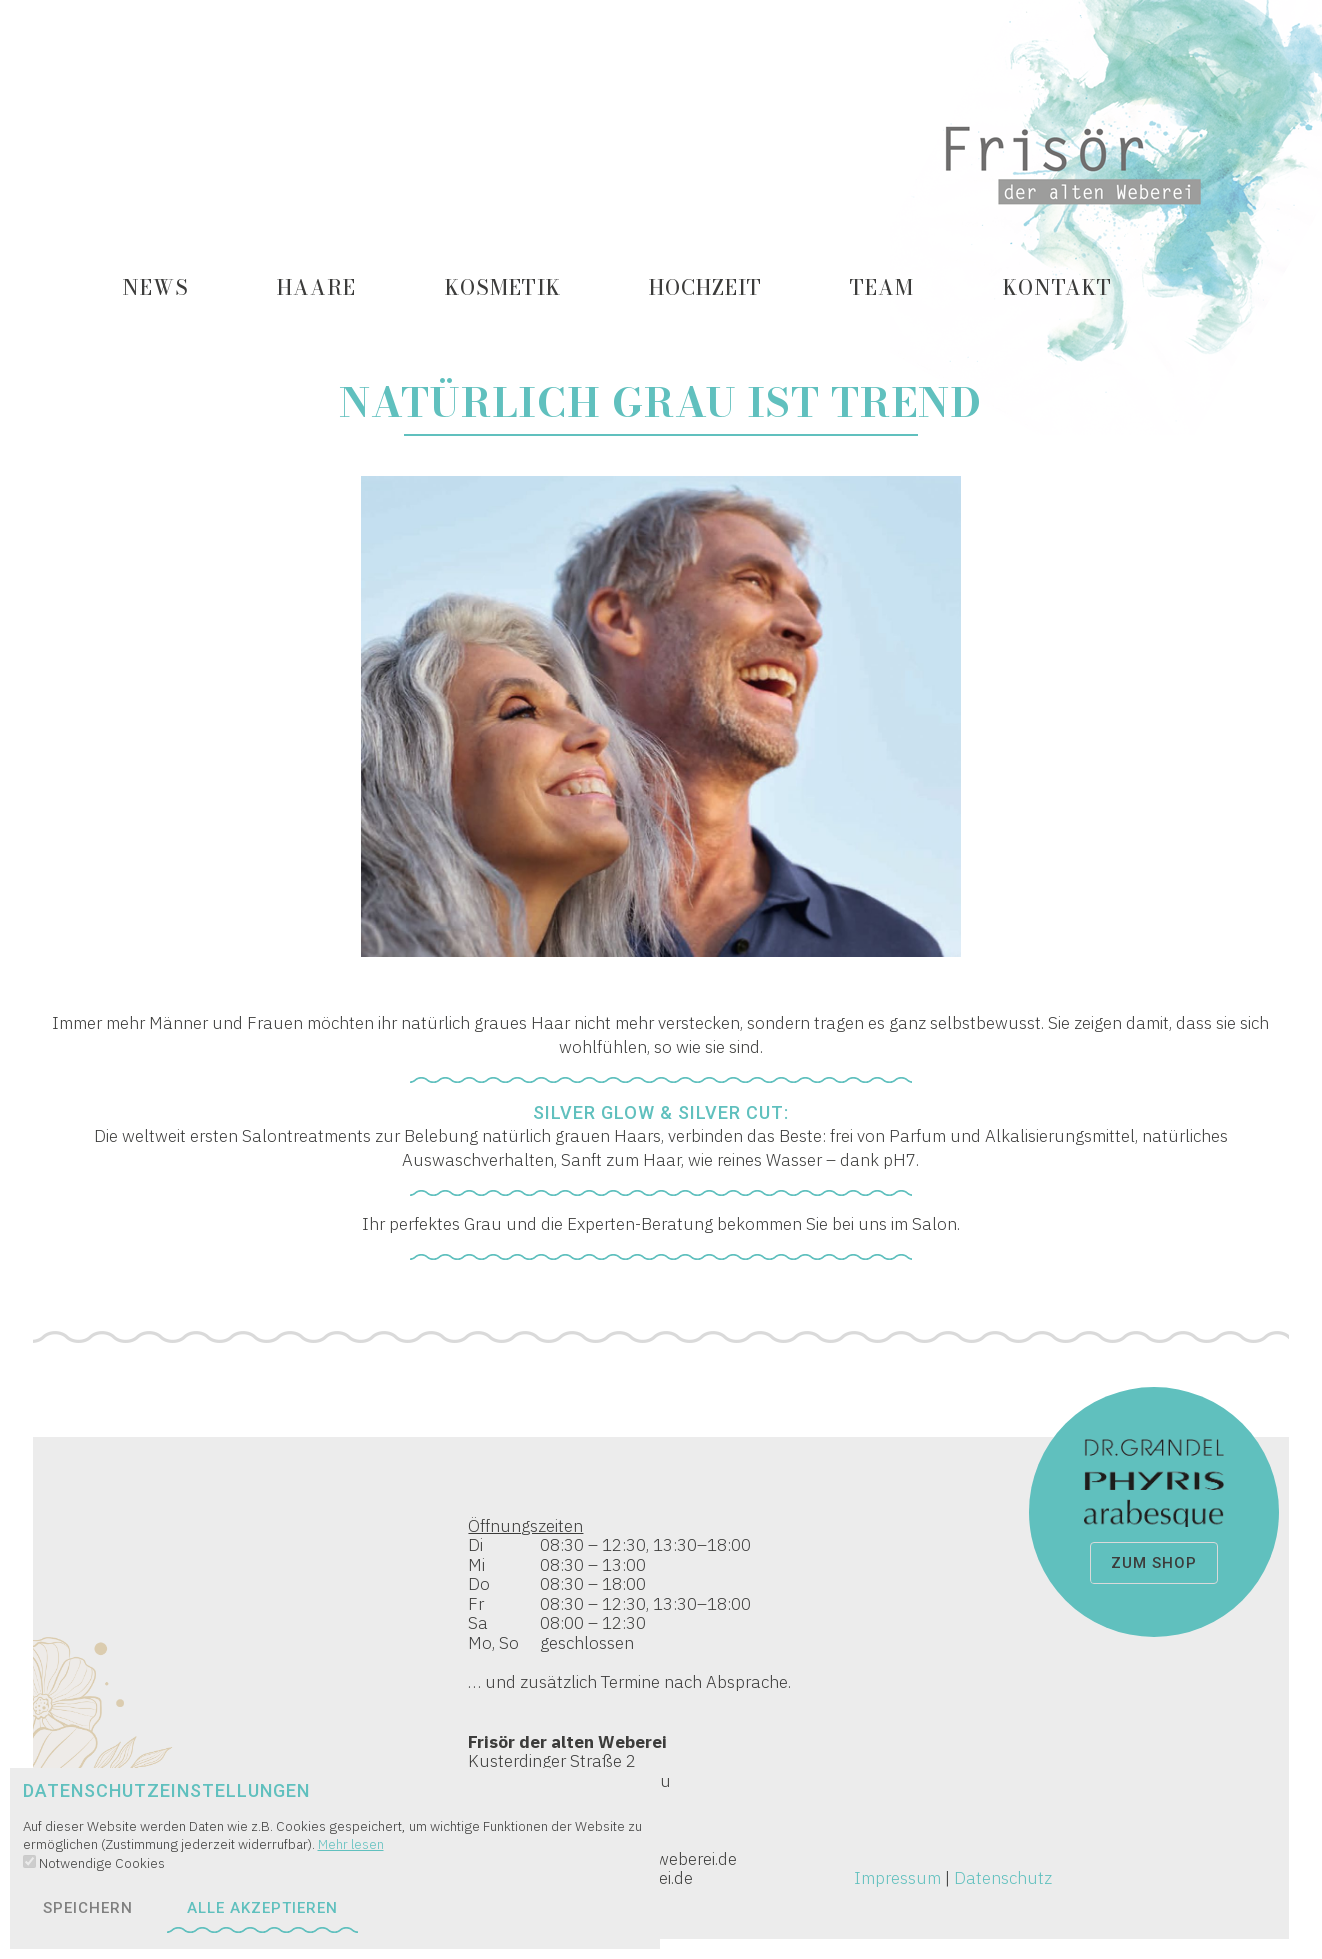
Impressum (897, 1878)
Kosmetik (503, 287)
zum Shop (1154, 1563)
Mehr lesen (351, 1844)
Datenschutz (1003, 1878)
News (155, 287)
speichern (88, 1908)
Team (882, 287)
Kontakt (1057, 287)
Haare (316, 287)
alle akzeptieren (262, 1908)
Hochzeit (705, 287)
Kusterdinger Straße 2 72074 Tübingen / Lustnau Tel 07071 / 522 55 (660, 1674)
